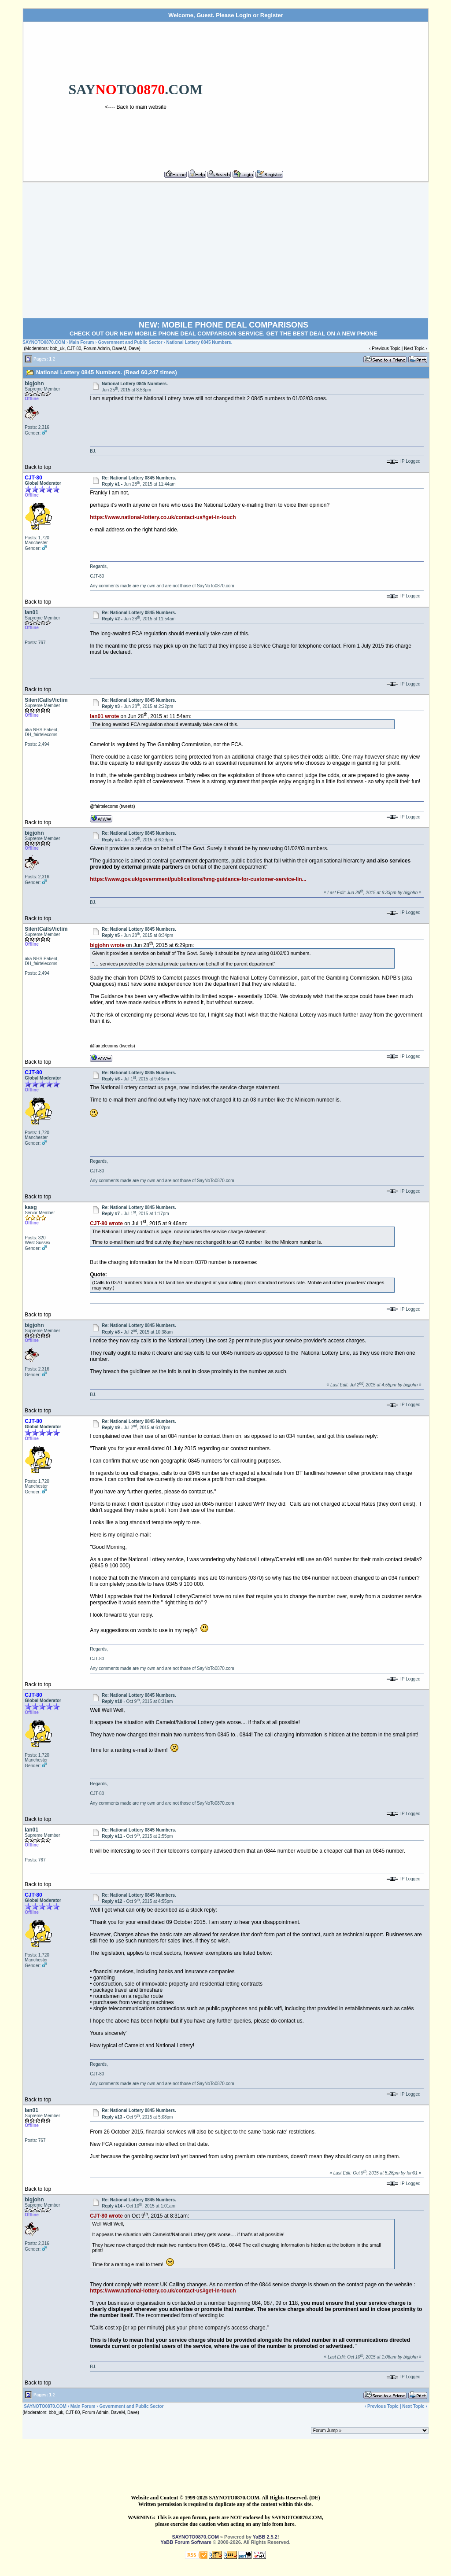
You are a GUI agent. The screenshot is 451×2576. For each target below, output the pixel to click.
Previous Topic (386, 348)
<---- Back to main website (135, 107)
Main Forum (81, 342)
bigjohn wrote (107, 945)
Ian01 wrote (104, 716)
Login (243, 15)
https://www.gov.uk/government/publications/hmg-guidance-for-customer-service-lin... (198, 879)
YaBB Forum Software (185, 2542)
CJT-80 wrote (106, 1223)
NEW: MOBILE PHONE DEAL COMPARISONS (223, 325)
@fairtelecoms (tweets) (112, 806)
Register (271, 15)
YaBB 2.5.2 (265, 2536)
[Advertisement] (337, 92)
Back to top (38, 467)
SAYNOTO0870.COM (43, 342)
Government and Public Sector (130, 342)
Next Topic (414, 348)
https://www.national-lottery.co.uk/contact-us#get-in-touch (163, 517)
